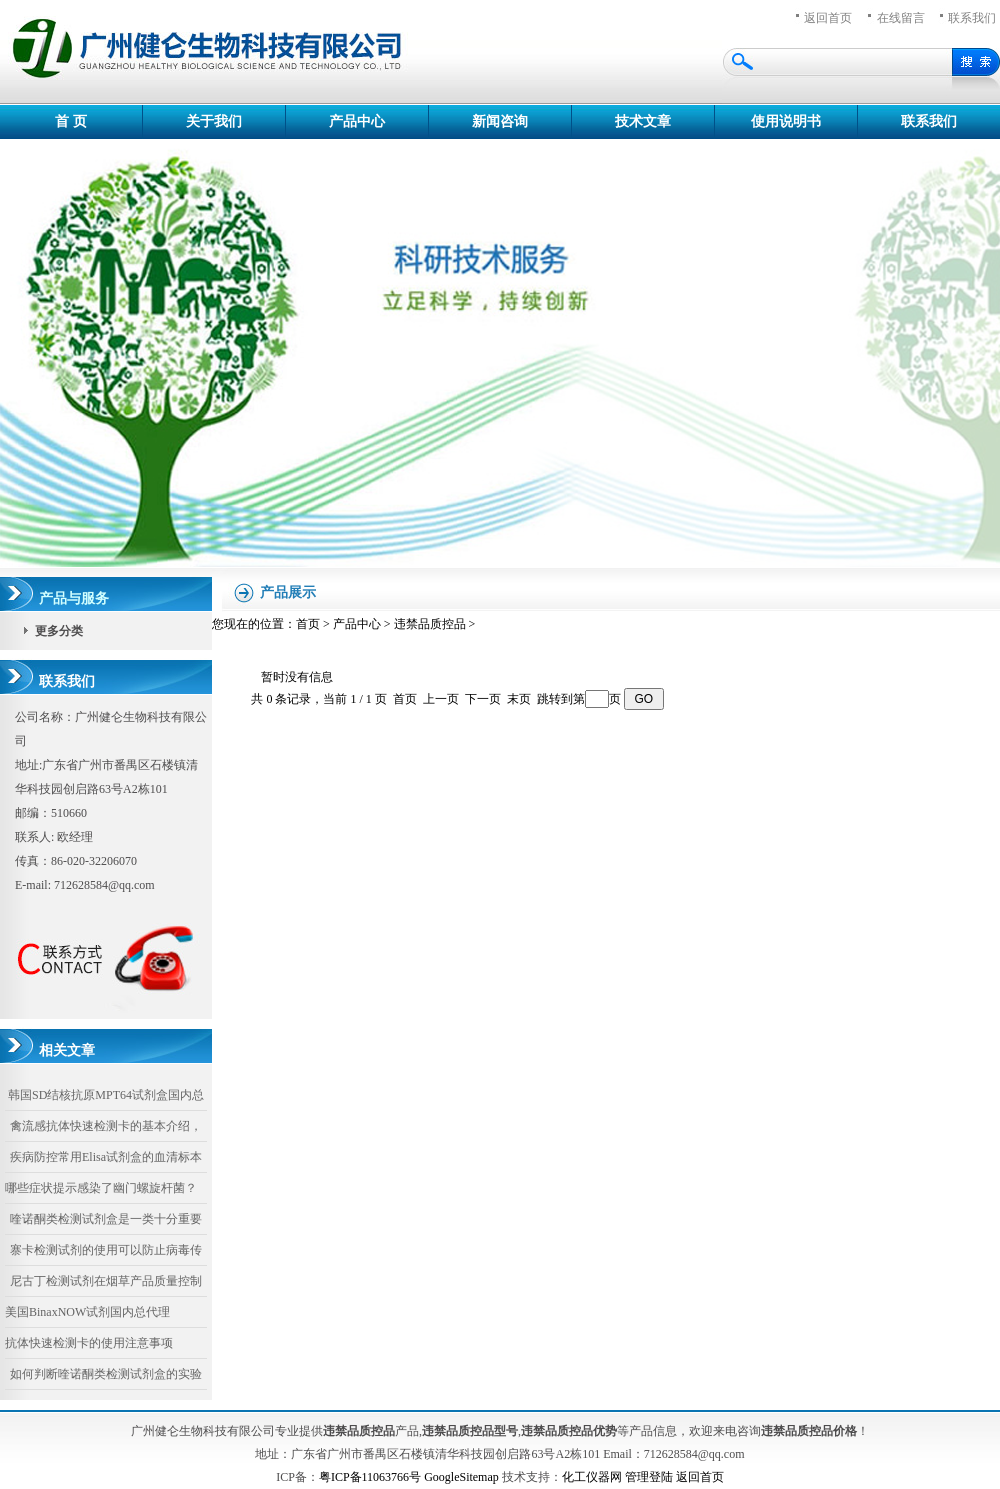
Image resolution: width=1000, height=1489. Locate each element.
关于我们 (214, 121)
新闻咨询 (500, 121)
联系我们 (929, 121)
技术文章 (643, 121)
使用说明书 (786, 121)
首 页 (71, 121)
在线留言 (901, 18)
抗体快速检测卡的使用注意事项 (89, 1343)
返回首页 (828, 18)
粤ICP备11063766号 (370, 1477)
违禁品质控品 (430, 624)
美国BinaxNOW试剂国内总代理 (87, 1312)
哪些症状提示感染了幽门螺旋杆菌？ (101, 1188)
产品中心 (357, 121)
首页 (308, 624)
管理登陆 (649, 1477)
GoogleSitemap (461, 1477)
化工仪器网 (592, 1477)
